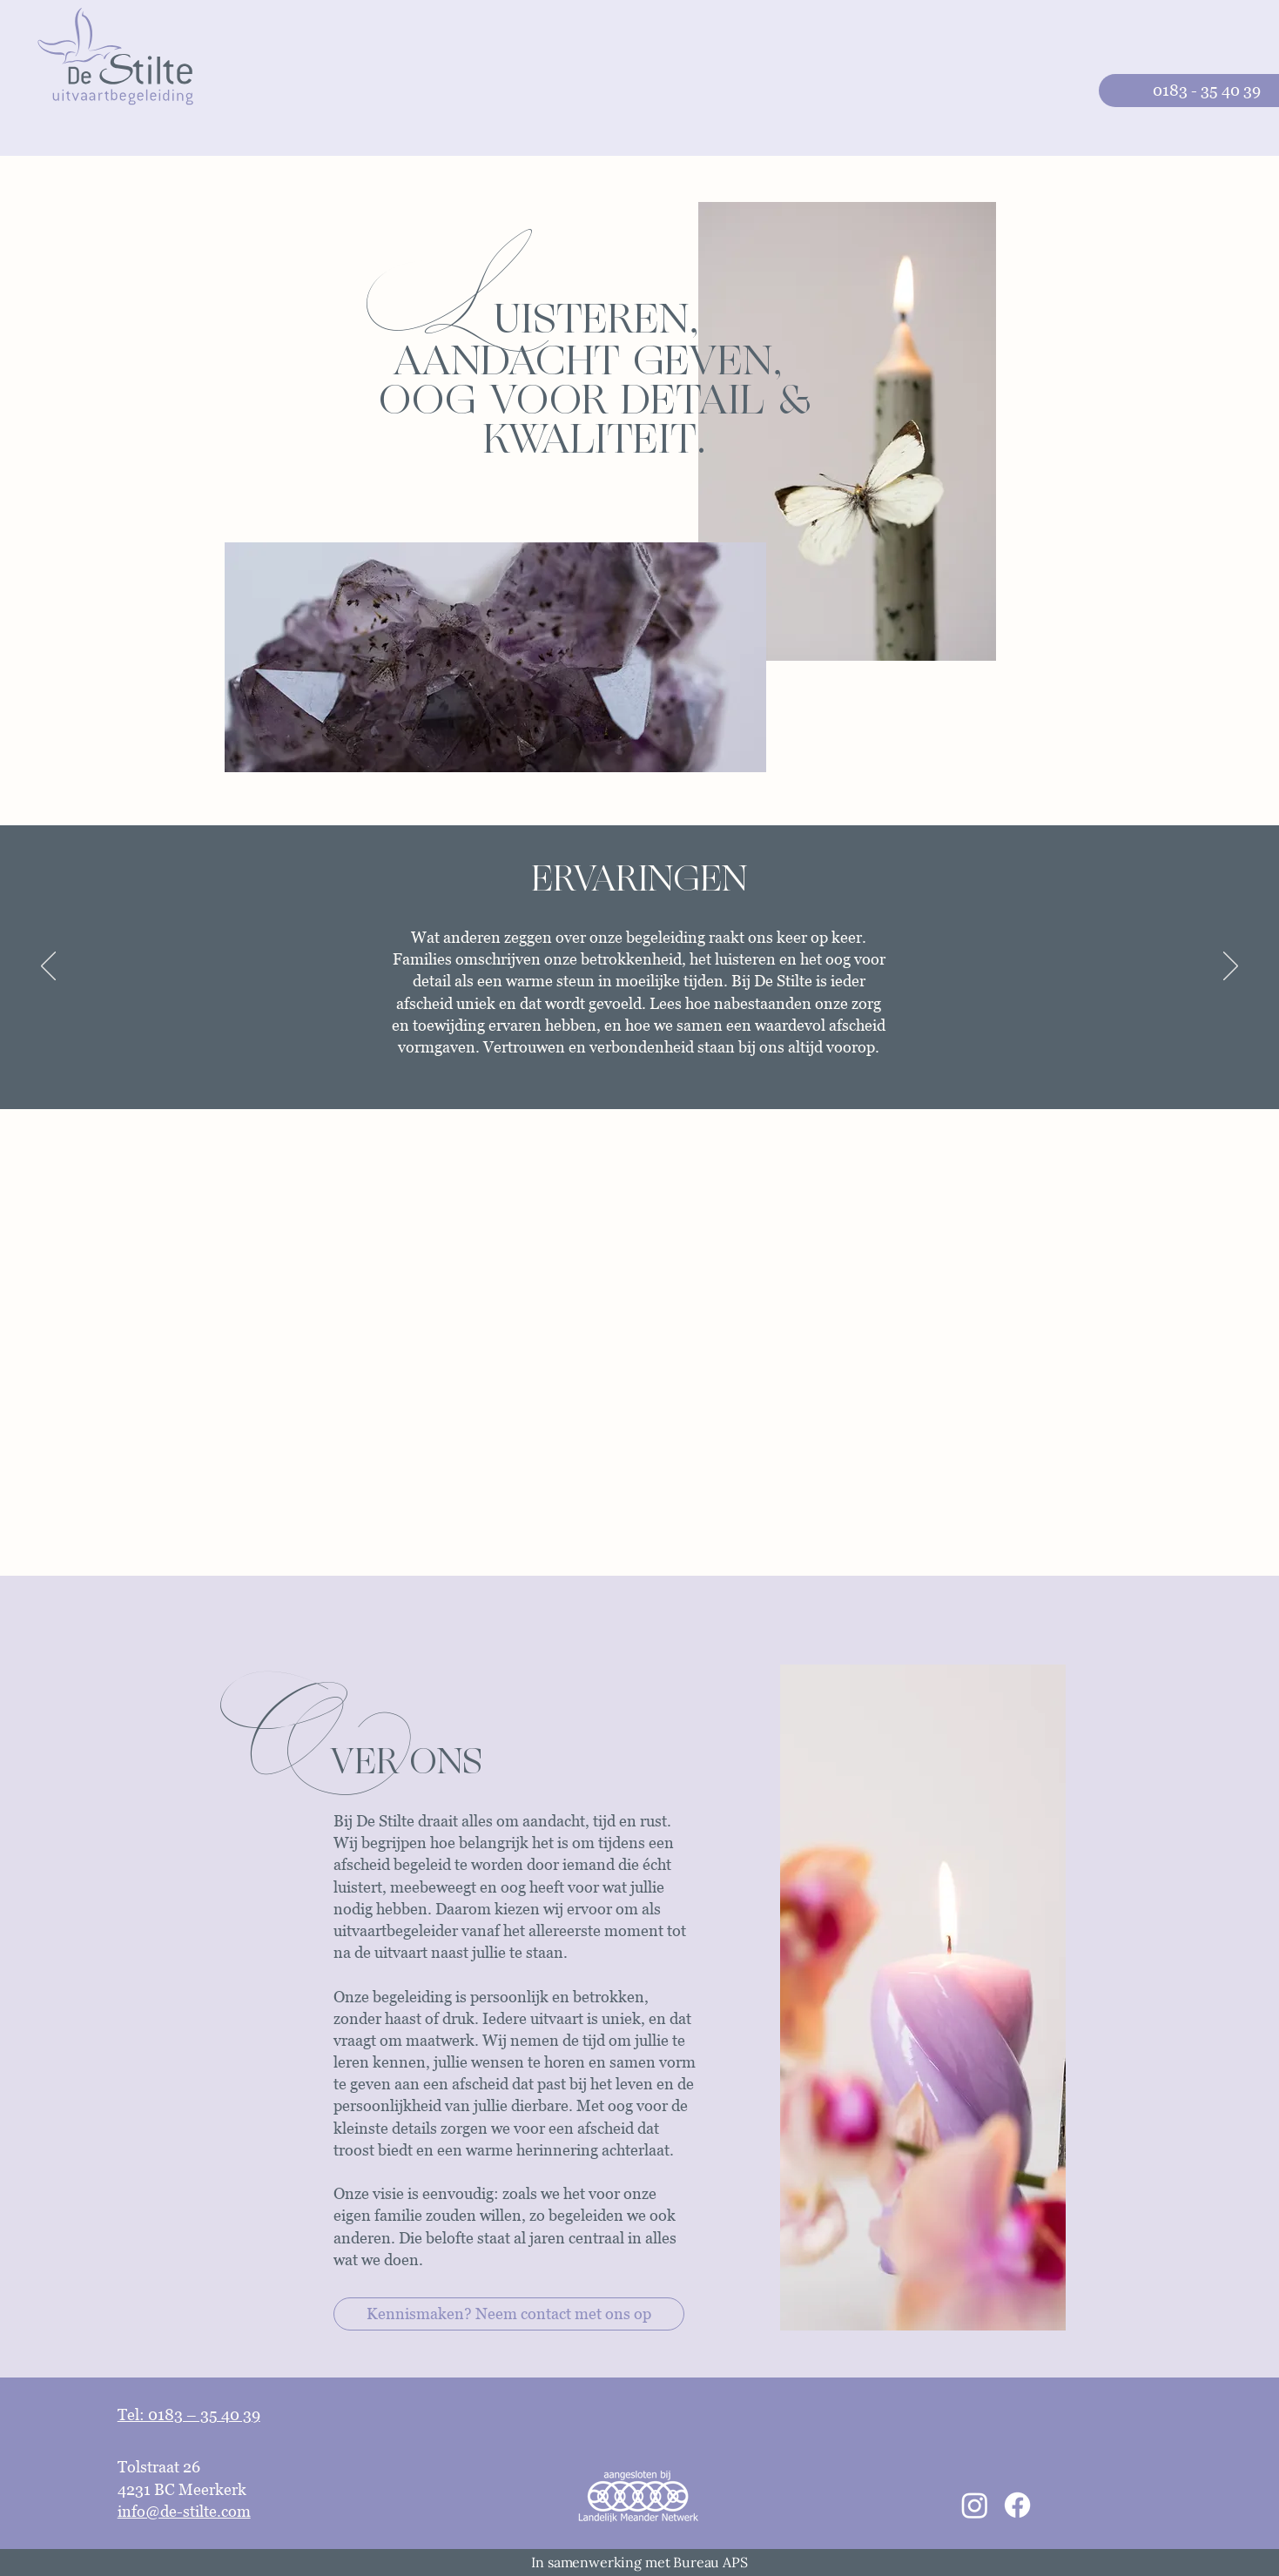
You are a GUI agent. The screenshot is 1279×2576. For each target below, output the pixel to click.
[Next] (1230, 967)
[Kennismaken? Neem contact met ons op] (508, 2314)
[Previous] (48, 967)
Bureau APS (710, 2562)
